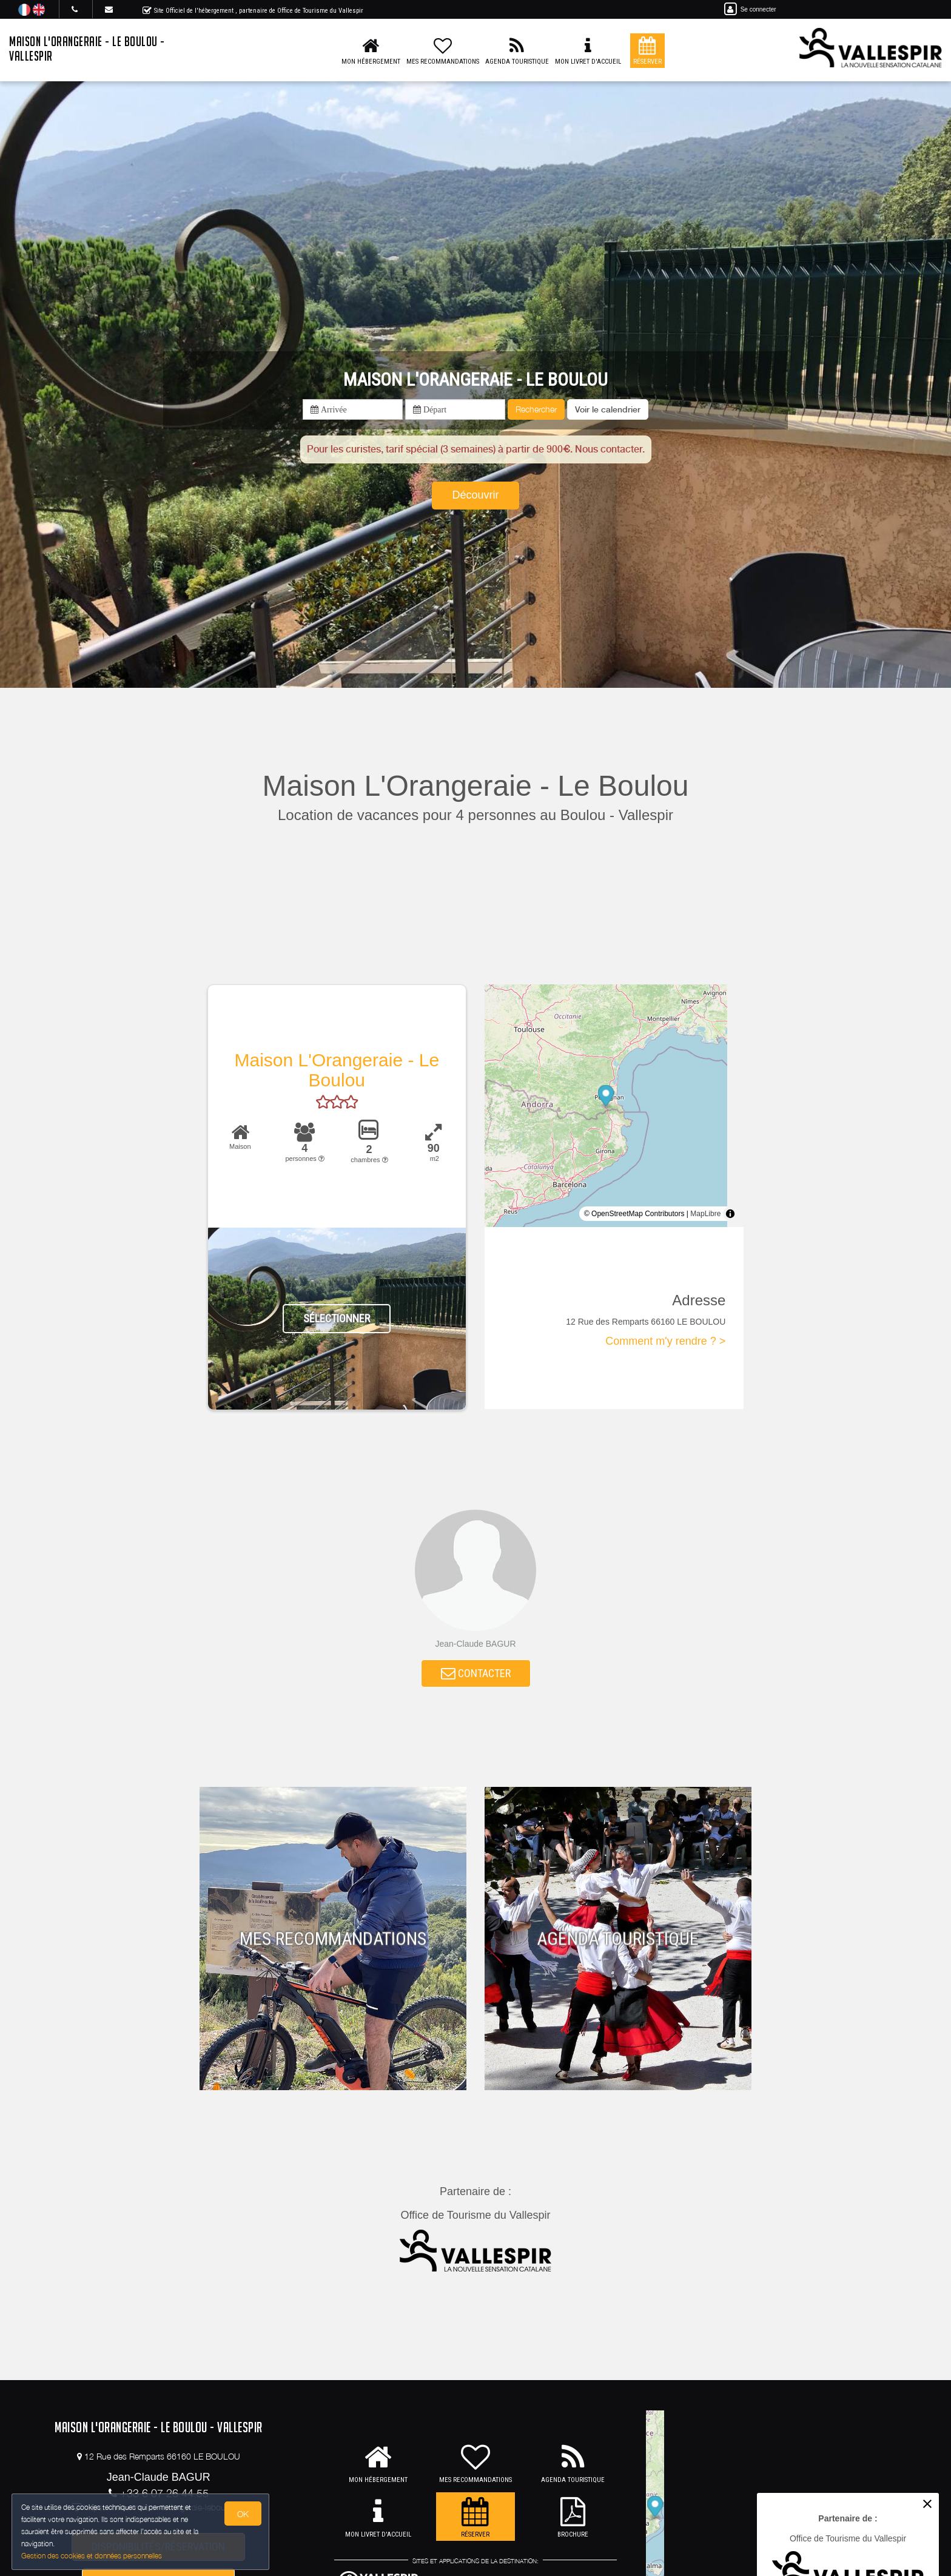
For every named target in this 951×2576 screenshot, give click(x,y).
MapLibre (705, 1213)
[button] (607, 409)
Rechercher (536, 409)
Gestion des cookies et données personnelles (92, 2555)
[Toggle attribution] (730, 1213)
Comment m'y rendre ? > (665, 1341)
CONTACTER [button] (476, 1674)
